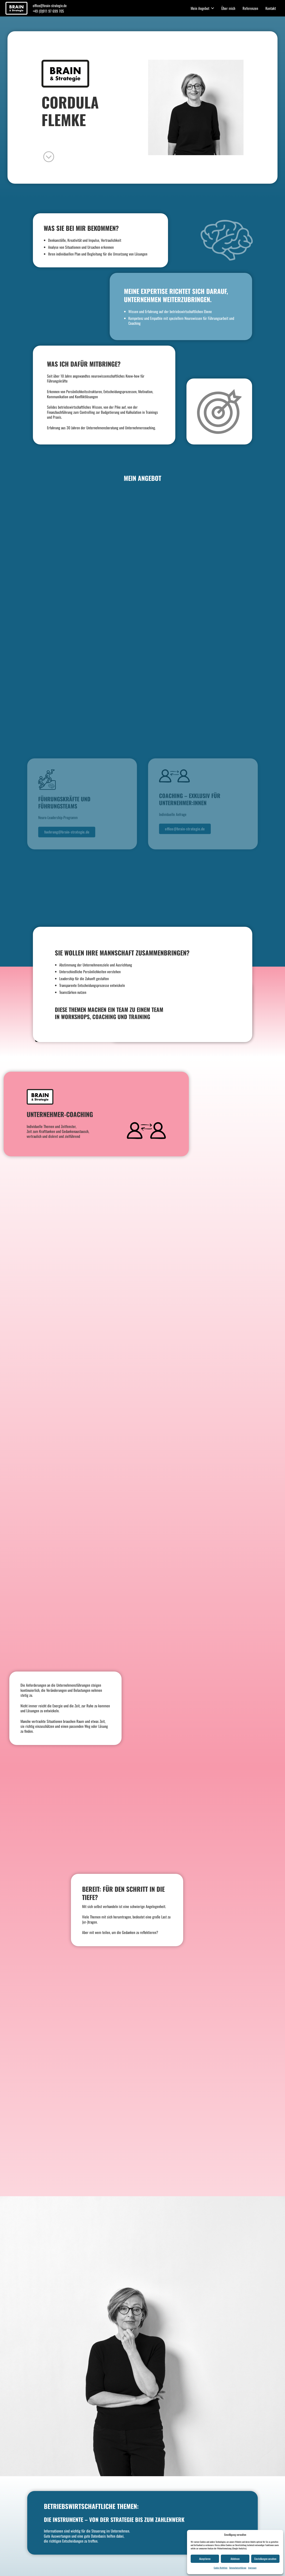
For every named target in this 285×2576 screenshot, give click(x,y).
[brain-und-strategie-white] (16, 8)
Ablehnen (235, 2559)
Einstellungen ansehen (265, 2559)
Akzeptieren (205, 2559)
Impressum (252, 2567)
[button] (211, 8)
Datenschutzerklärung (237, 2567)
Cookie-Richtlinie (220, 2567)
